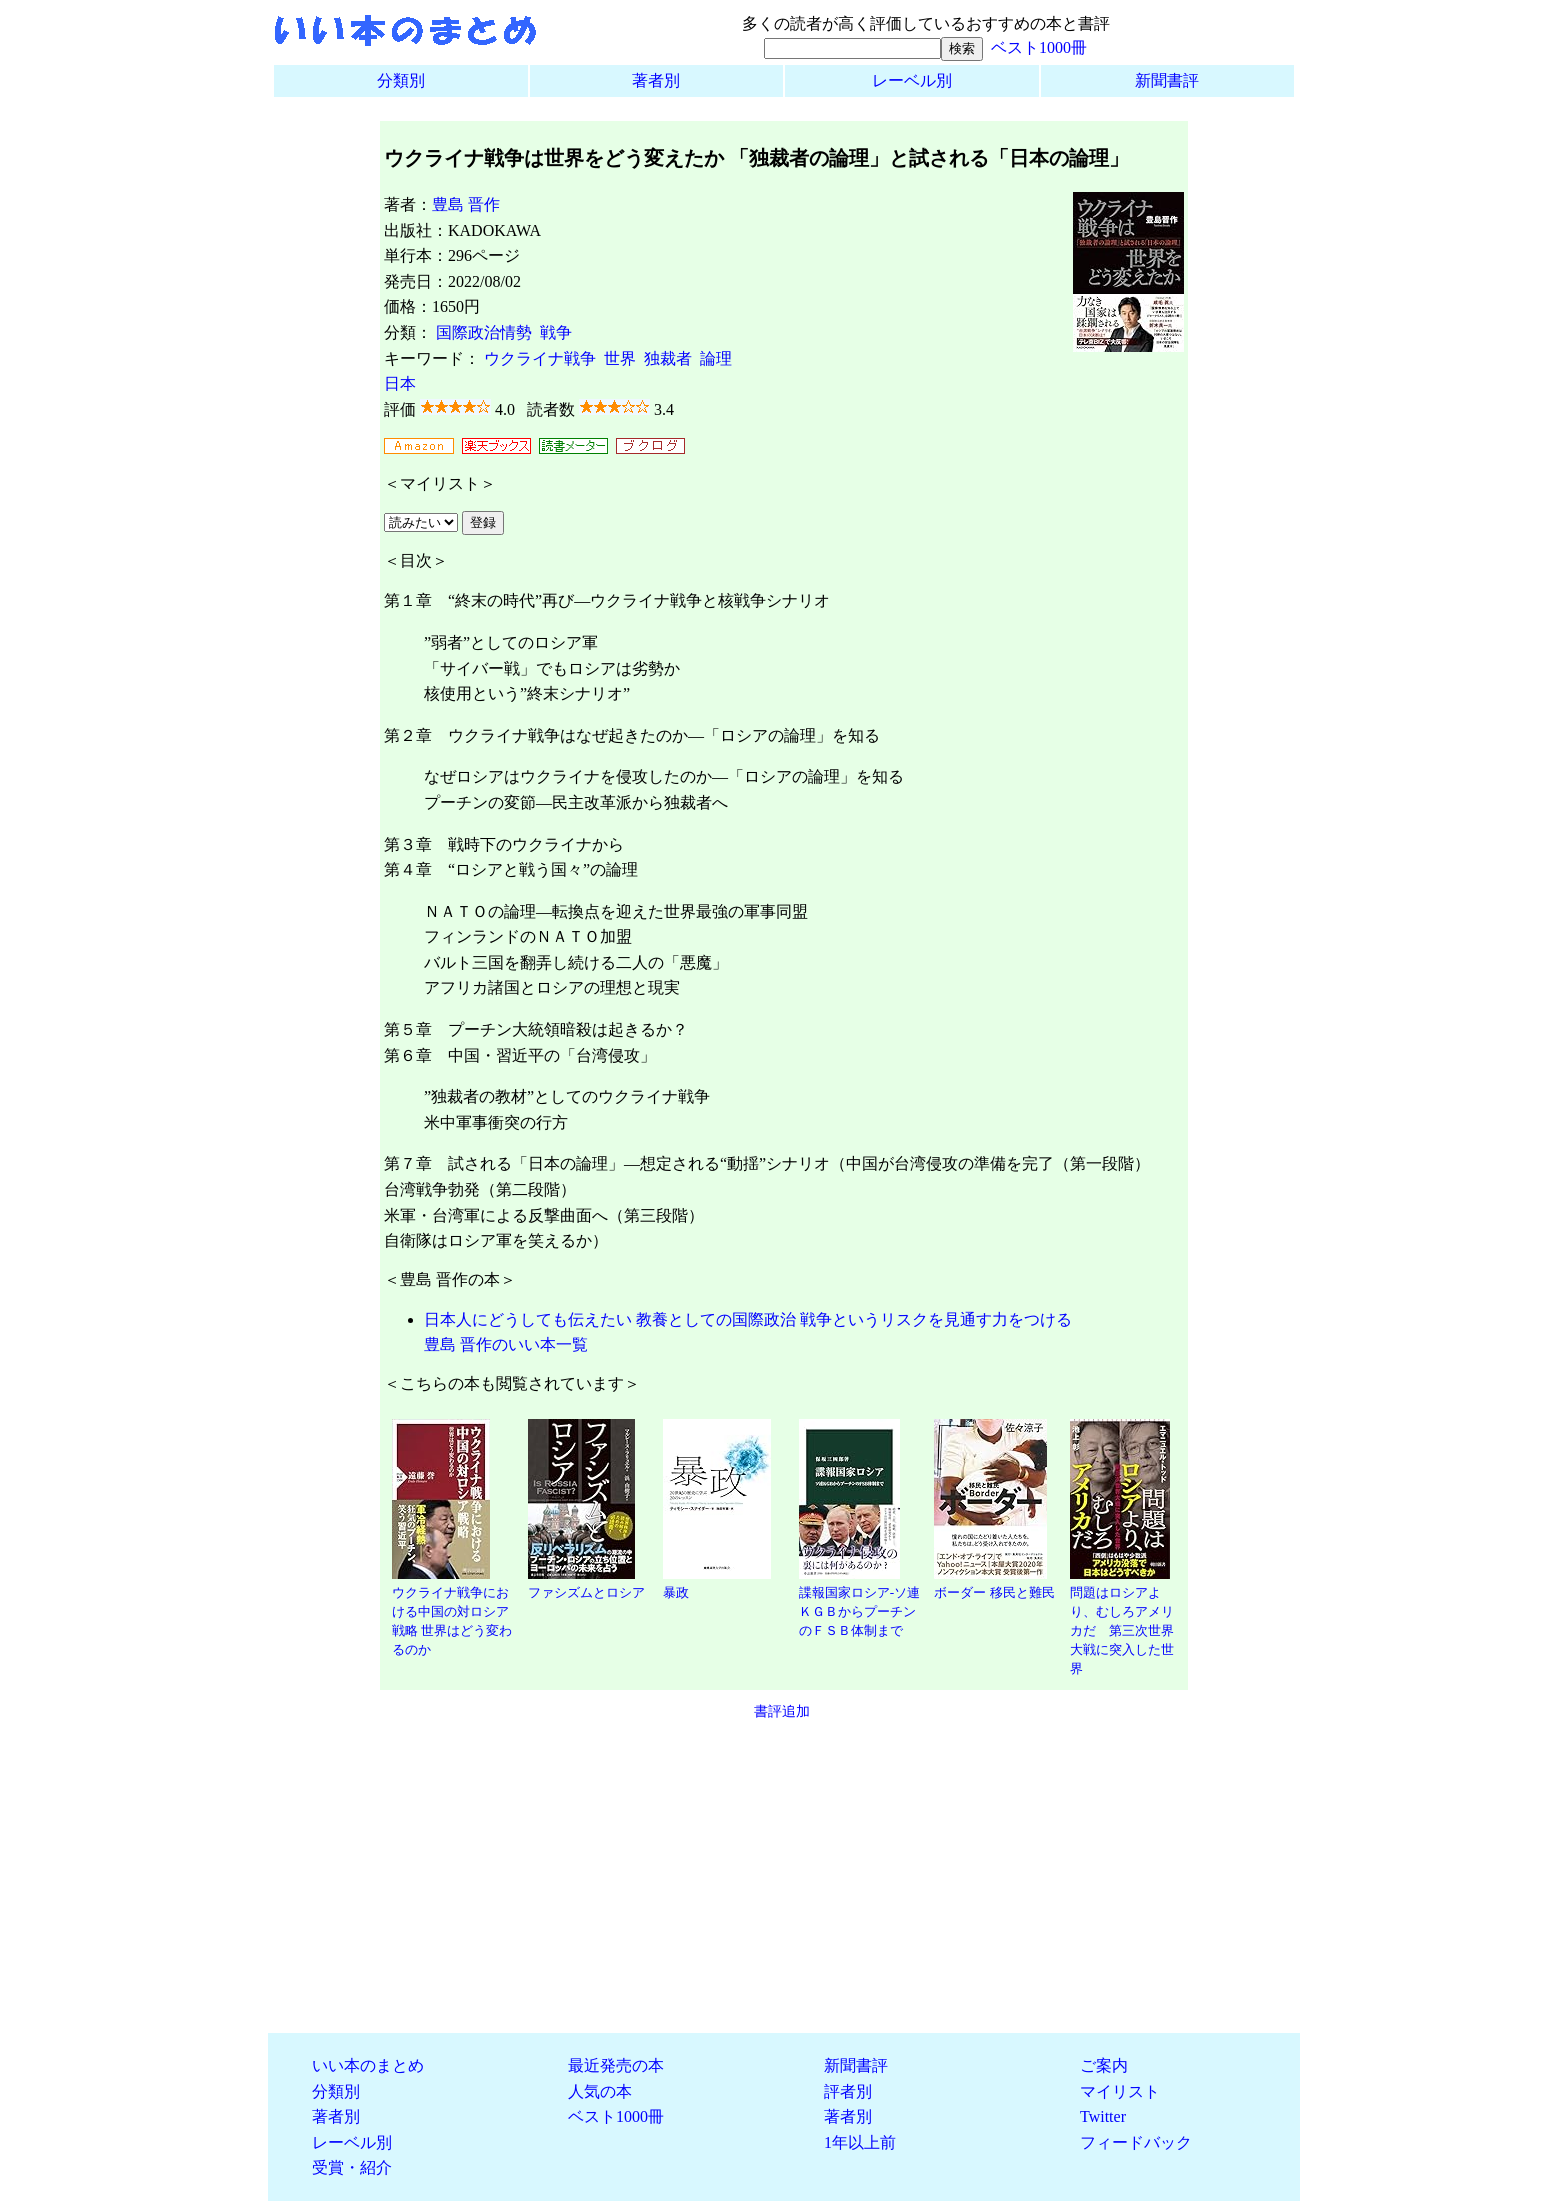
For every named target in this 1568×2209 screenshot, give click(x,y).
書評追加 (782, 1711)
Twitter (1103, 2116)
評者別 (848, 2091)
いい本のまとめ (368, 2065)
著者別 (656, 80)
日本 (400, 383)
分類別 (401, 80)
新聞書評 (1167, 80)
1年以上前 (860, 2142)
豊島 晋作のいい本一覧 (506, 1344)
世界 (620, 358)
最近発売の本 (616, 2065)
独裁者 (668, 358)
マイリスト (1120, 2091)
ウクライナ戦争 (540, 358)
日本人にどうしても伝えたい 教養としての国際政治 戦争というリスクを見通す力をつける (748, 1319)
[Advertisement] (784, 1877)
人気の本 (600, 2091)
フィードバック (1136, 2142)
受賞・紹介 (352, 2167)
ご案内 (1104, 2065)
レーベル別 (912, 80)
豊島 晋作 (466, 204)
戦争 (556, 332)
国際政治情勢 (484, 332)
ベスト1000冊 (1039, 47)
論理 (716, 358)
